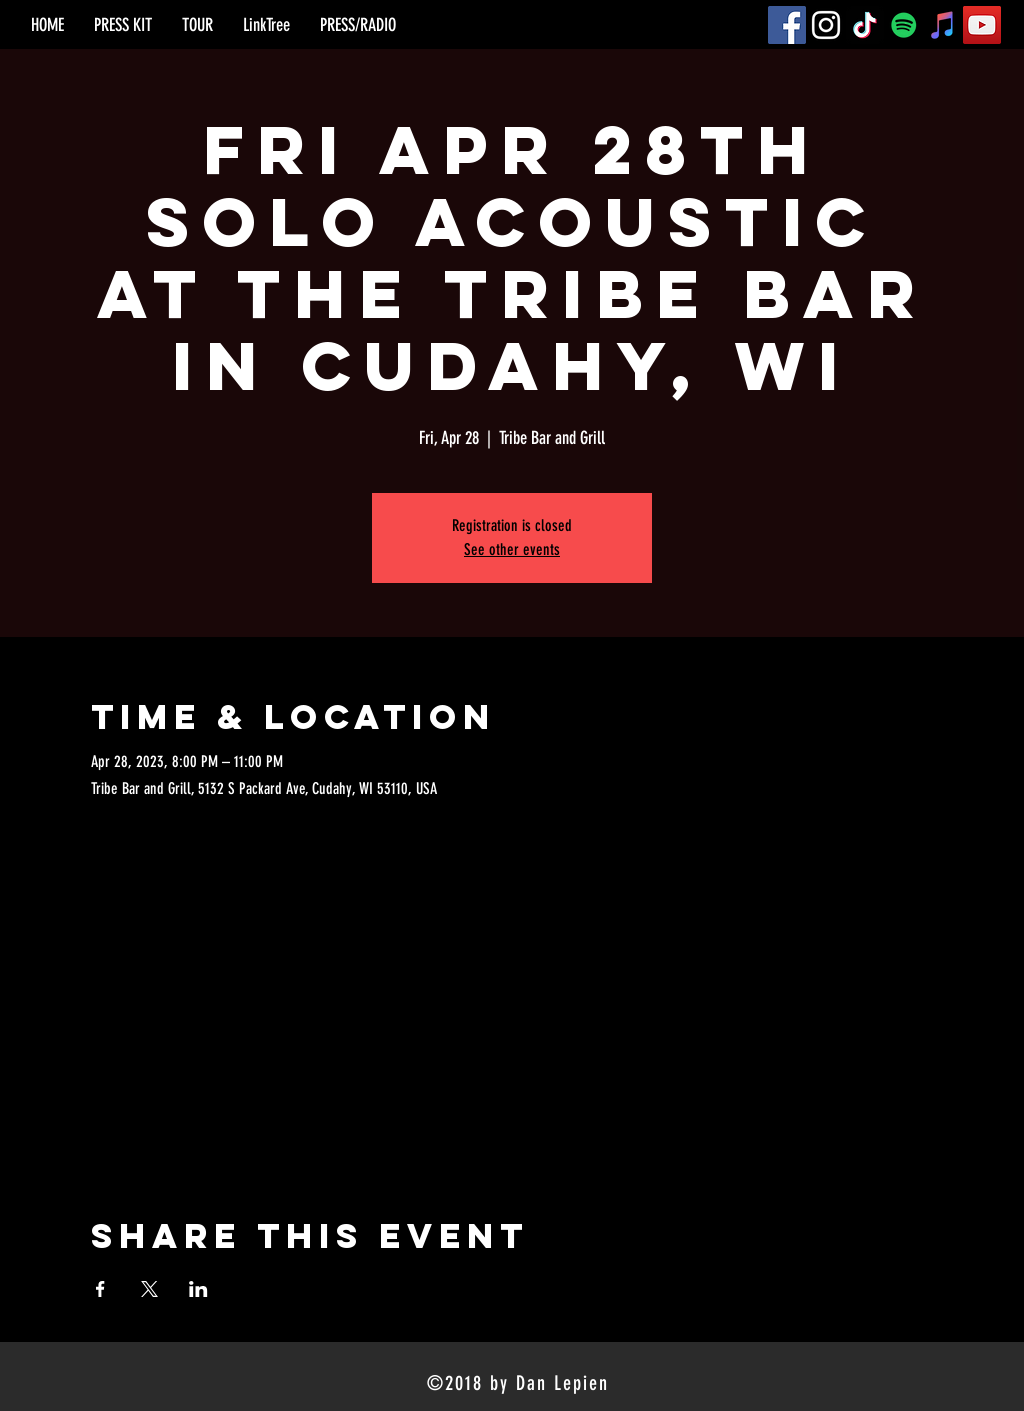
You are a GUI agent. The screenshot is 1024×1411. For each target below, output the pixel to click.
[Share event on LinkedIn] (198, 1289)
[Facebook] (787, 25)
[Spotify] (904, 25)
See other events (512, 549)
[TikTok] (865, 25)
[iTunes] (943, 25)
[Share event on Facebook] (100, 1289)
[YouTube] (982, 25)
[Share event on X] (149, 1289)
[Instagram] (826, 25)
